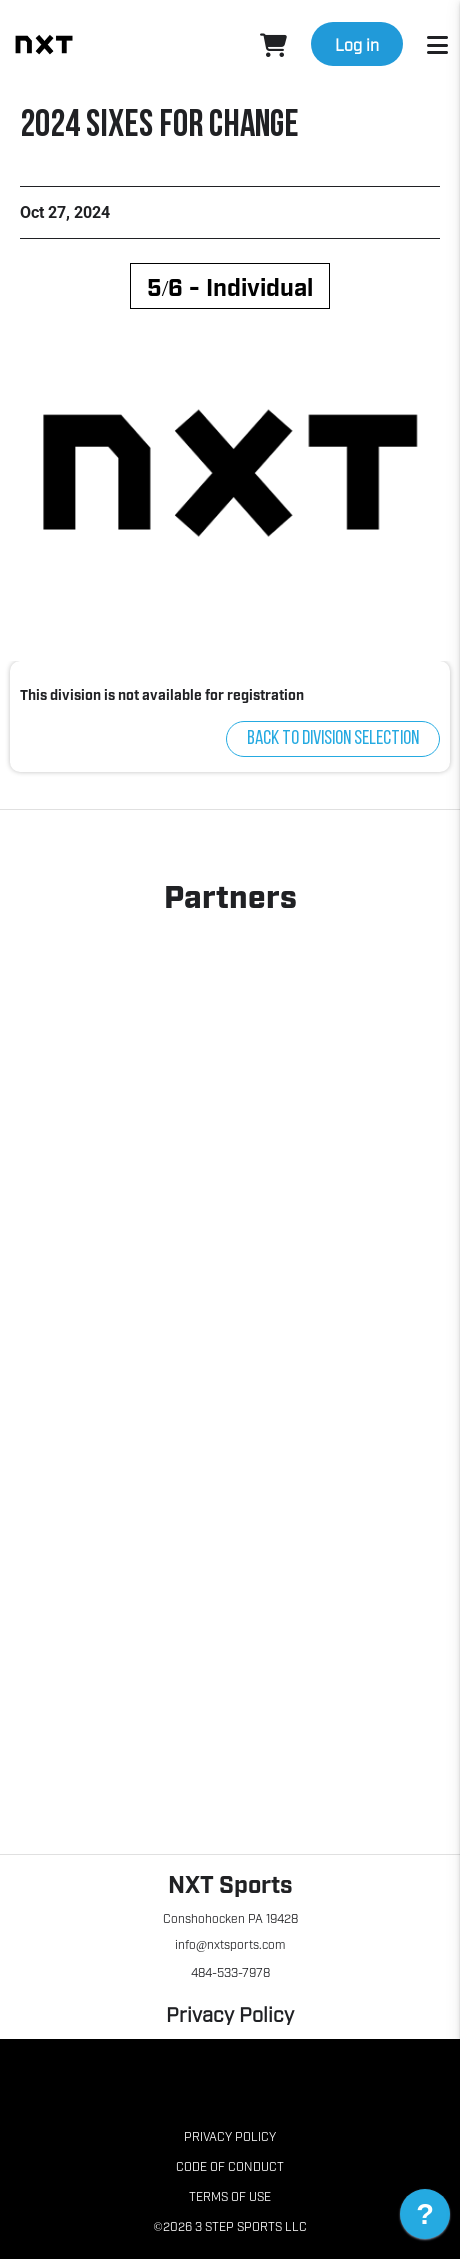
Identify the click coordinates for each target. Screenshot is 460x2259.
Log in (357, 44)
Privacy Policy (230, 2013)
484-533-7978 (230, 1972)
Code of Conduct (230, 2166)
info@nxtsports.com (230, 1944)
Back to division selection (333, 739)
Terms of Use (230, 2196)
